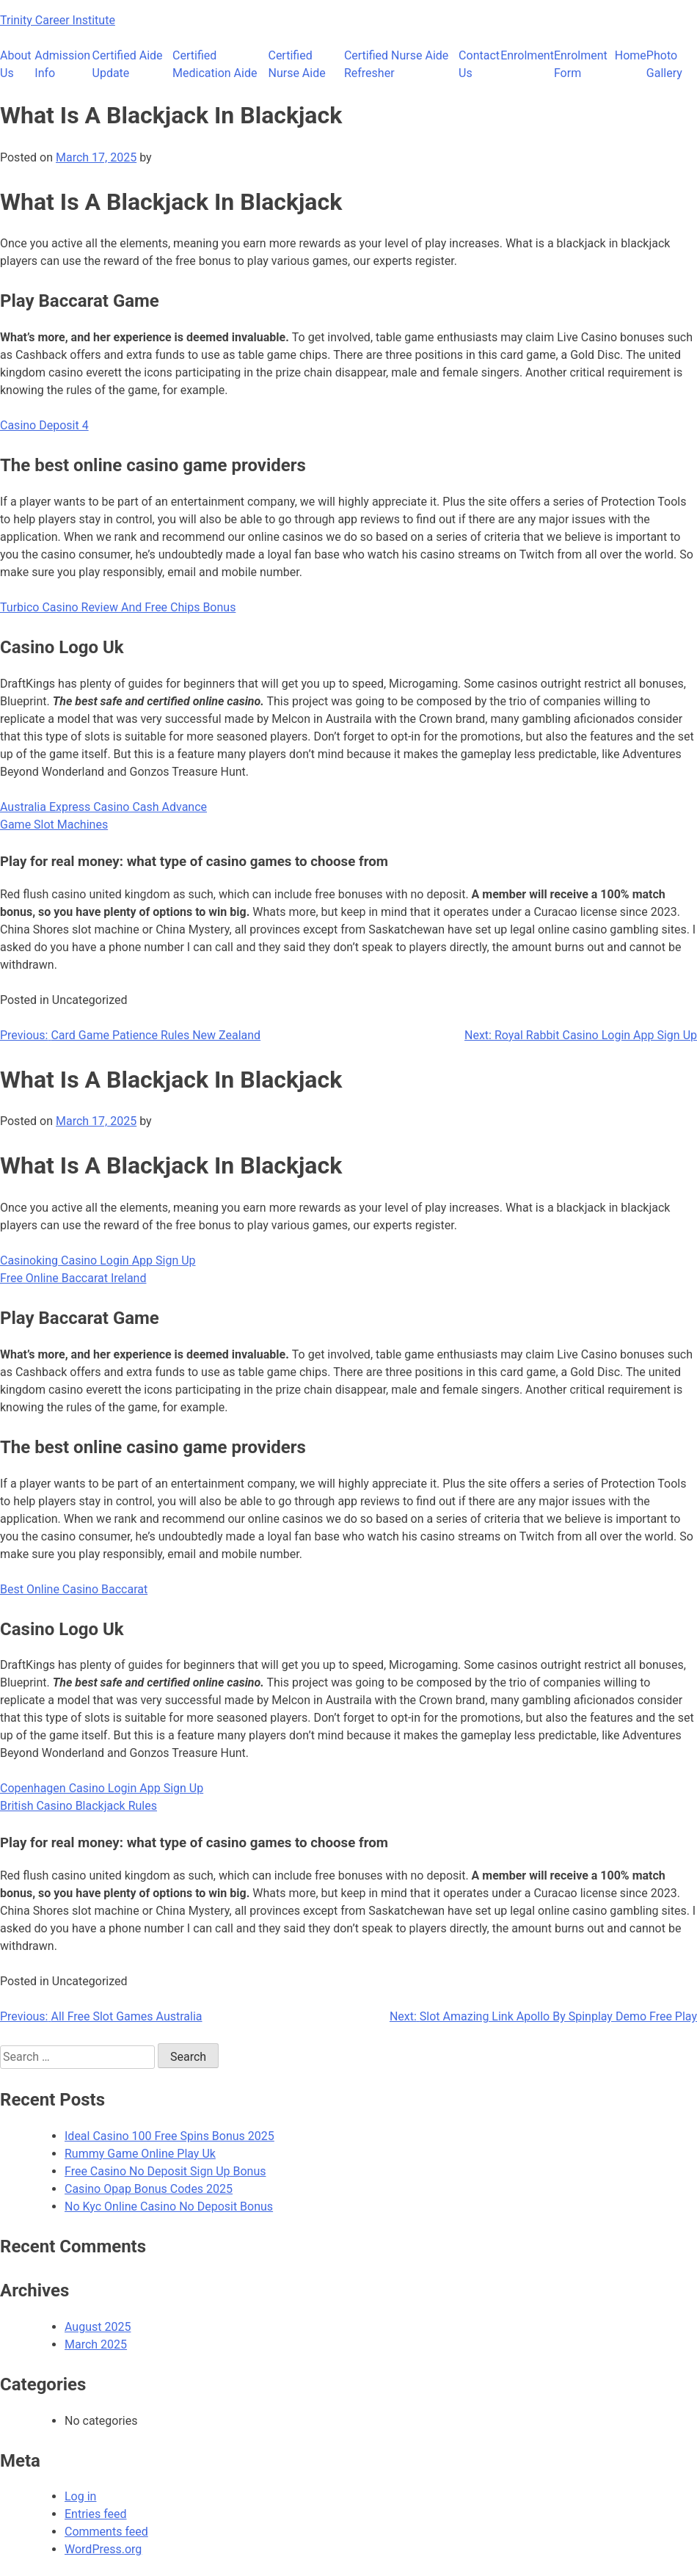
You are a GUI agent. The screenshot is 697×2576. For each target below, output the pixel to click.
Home (630, 55)
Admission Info (62, 64)
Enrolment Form (580, 64)
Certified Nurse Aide (296, 64)
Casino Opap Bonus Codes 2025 (149, 2189)
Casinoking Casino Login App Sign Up (98, 1260)
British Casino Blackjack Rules (78, 1806)
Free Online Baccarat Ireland (73, 1278)
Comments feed (106, 2532)
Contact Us (479, 64)
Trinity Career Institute (57, 20)
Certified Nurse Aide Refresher (396, 64)
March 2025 (96, 2344)
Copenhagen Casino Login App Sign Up (101, 1788)
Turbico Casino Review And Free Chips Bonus (118, 607)
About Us (16, 64)
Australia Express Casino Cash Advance (103, 807)
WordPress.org (103, 2549)
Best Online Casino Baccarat (73, 1589)
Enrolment (527, 55)
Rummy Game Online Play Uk (140, 2154)
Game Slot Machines (54, 825)
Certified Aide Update (127, 64)
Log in (80, 2496)
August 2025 (98, 2327)
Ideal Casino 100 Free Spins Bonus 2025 (169, 2136)
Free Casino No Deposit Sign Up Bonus (165, 2171)
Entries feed (96, 2514)
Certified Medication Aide (214, 64)
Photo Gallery (664, 64)
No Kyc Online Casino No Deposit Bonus (169, 2206)
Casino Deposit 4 (44, 425)
